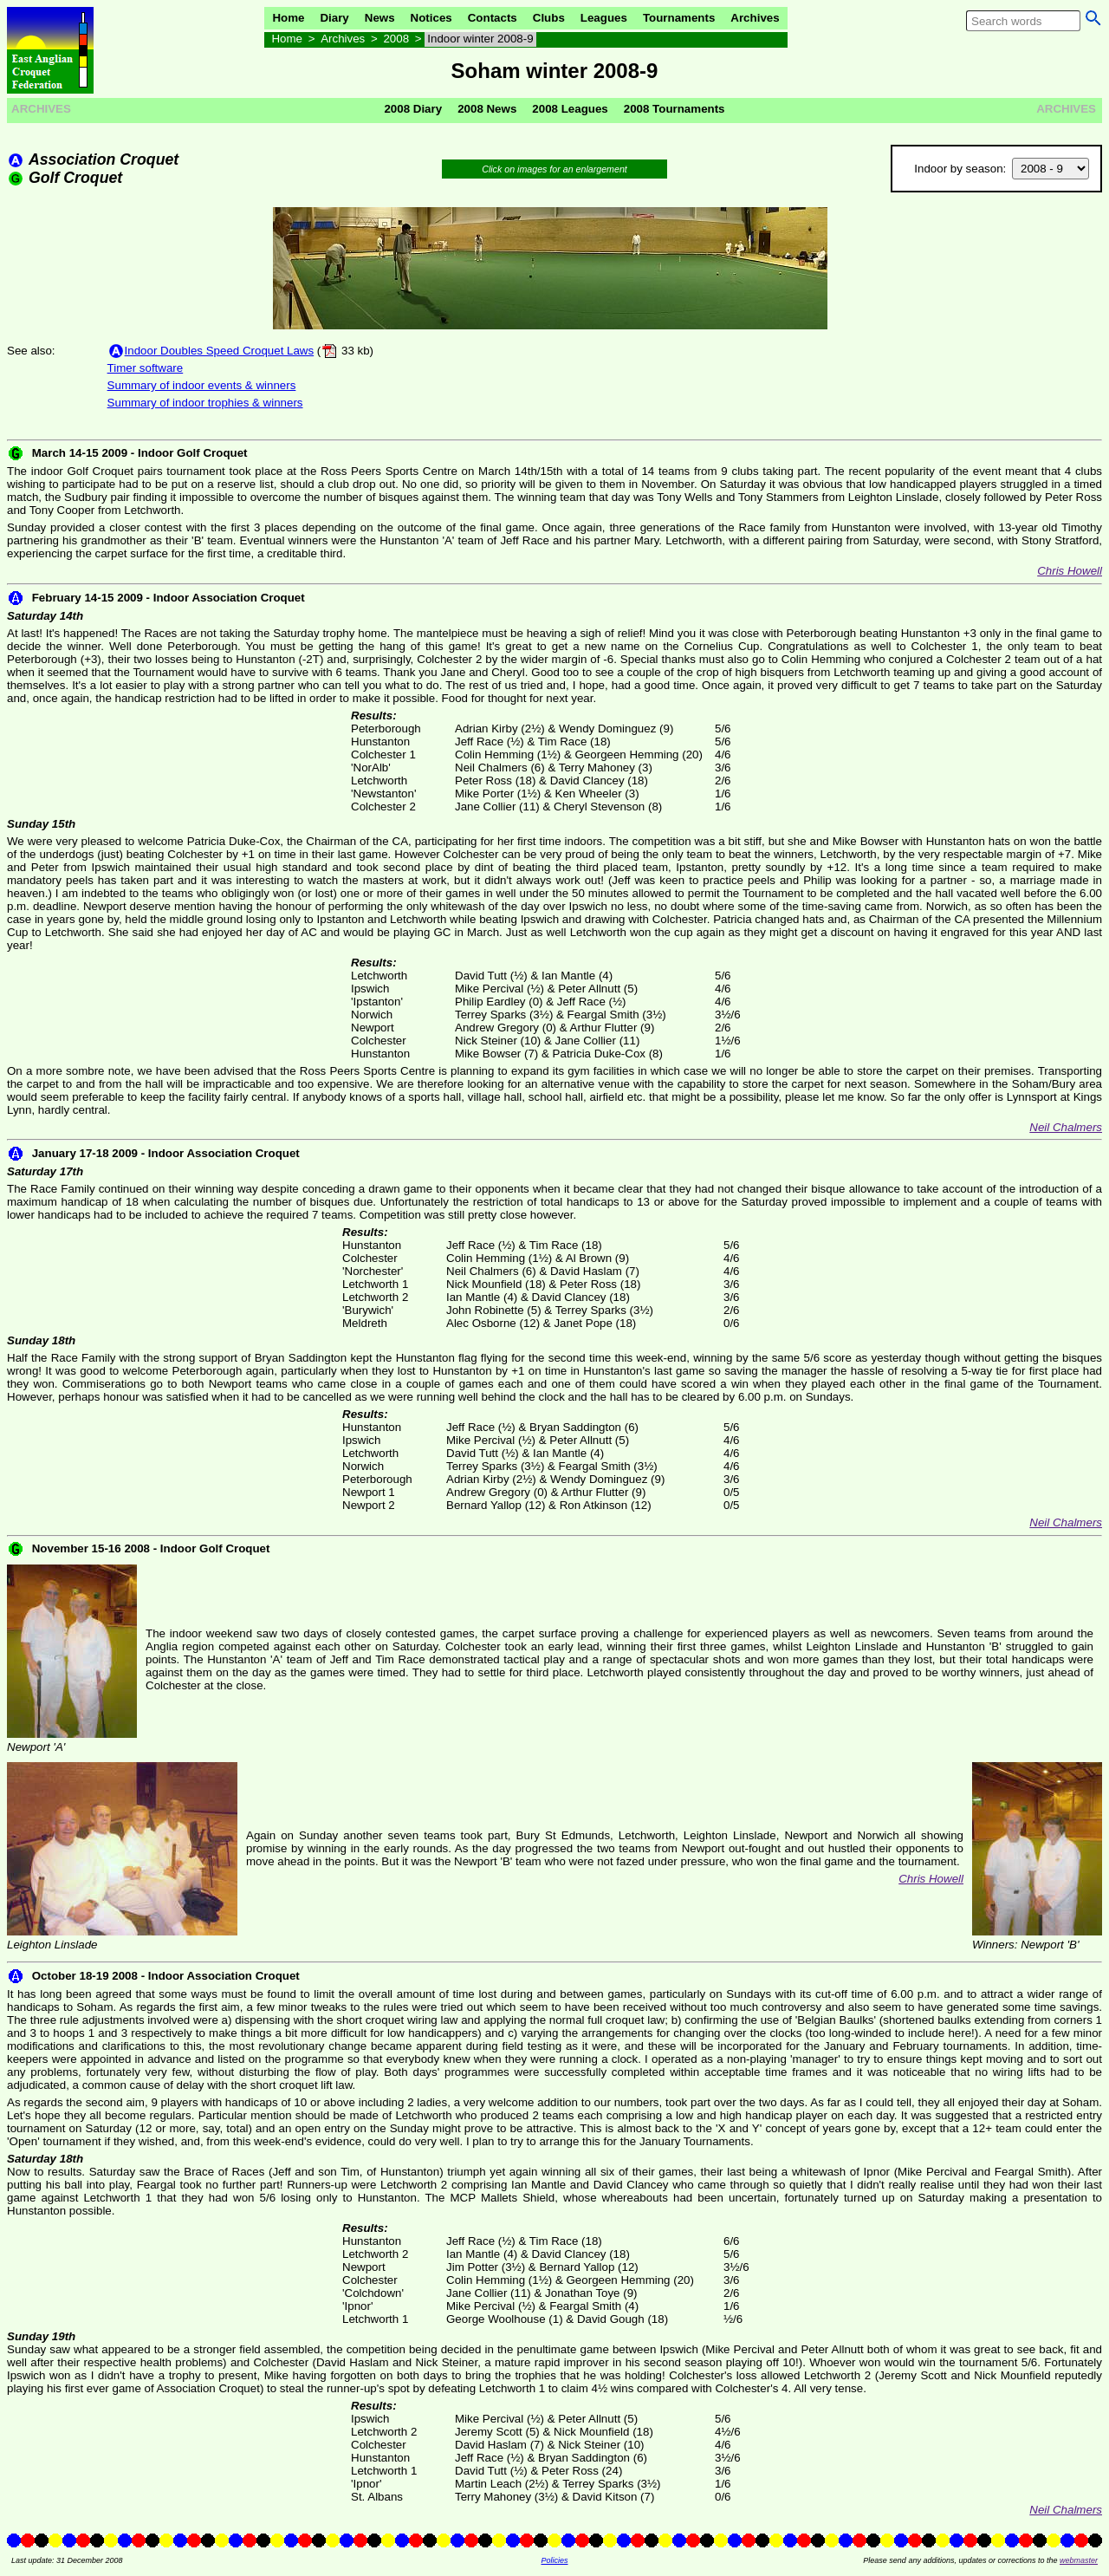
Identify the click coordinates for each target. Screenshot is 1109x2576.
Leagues (603, 17)
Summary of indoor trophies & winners (205, 402)
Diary (334, 17)
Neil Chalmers (1065, 1127)
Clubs (549, 17)
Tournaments (679, 17)
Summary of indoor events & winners (201, 385)
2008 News (486, 108)
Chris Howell (1069, 570)
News (380, 17)
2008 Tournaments (674, 108)
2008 (396, 38)
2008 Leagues (569, 108)
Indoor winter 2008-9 (480, 38)
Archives (754, 17)
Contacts (492, 17)
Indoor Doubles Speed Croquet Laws (220, 350)
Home (288, 17)
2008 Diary (413, 108)
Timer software (145, 367)
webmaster (1079, 2560)
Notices (431, 17)
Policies (554, 2560)
